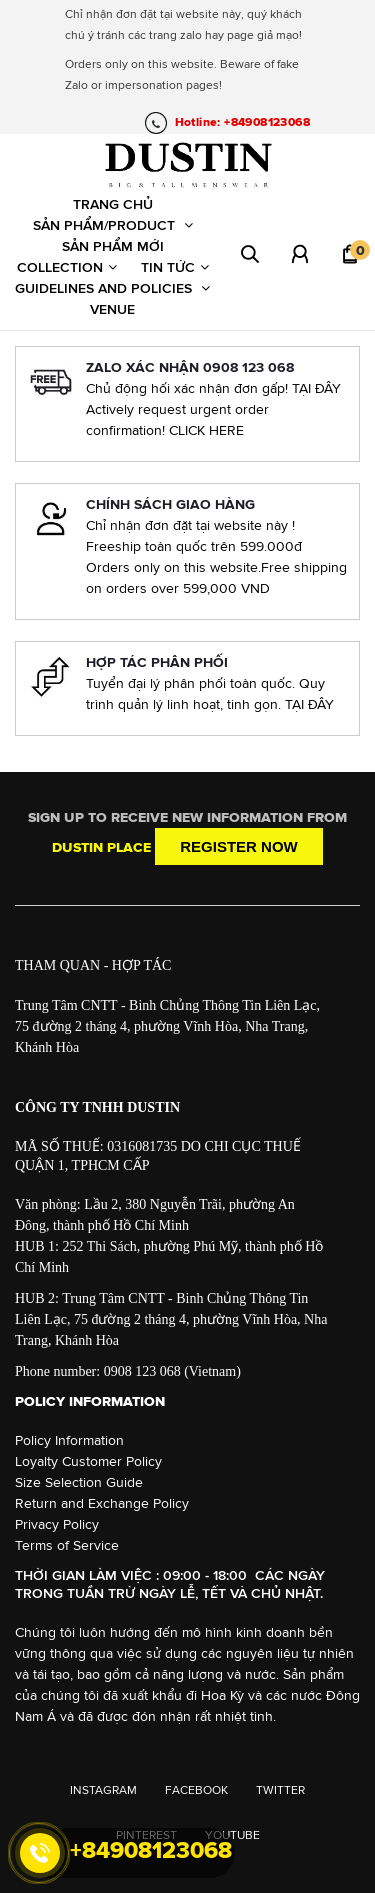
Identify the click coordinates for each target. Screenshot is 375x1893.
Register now (239, 846)
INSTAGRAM (103, 1790)
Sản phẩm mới (113, 246)
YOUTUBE (232, 1835)
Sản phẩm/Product (113, 225)
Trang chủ (113, 204)
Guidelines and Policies (112, 288)
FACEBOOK (196, 1790)
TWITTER (280, 1790)
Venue (112, 309)
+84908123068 (151, 1850)
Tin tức (175, 267)
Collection (67, 267)
